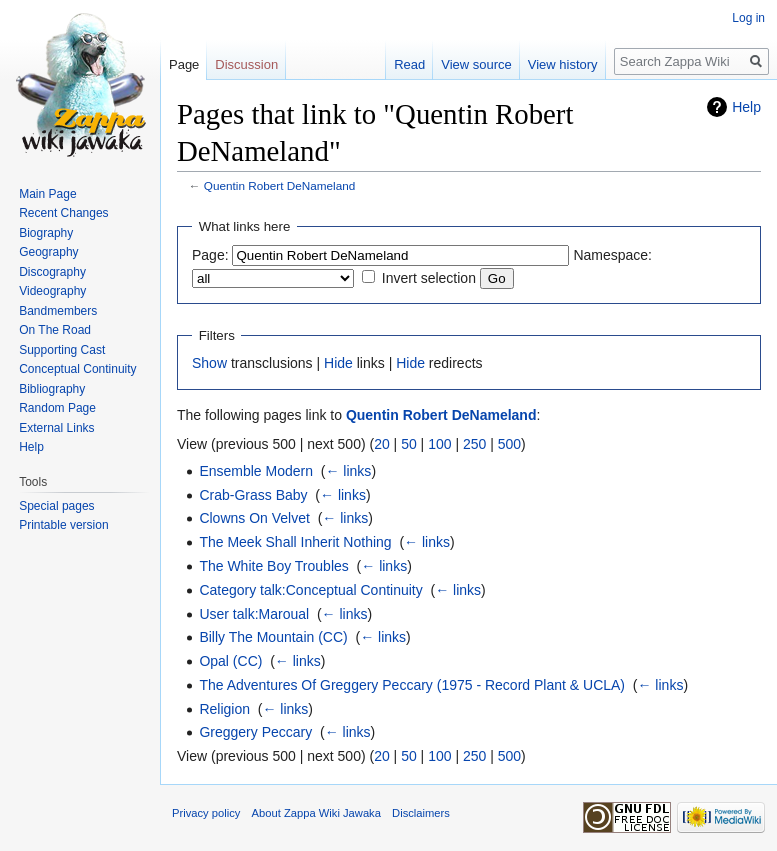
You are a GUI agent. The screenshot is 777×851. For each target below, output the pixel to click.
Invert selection (429, 278)
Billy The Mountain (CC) (273, 637)
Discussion (246, 64)
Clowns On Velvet (254, 518)
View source (476, 64)
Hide (338, 363)
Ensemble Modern (256, 471)
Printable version (63, 525)
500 (509, 444)
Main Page (47, 194)
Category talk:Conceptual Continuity (310, 590)
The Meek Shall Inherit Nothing (295, 542)
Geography (48, 252)
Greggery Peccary (255, 732)
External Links (56, 428)
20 (382, 444)
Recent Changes (63, 213)
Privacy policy (206, 813)
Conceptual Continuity (77, 369)
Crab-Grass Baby (253, 495)
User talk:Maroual (254, 614)
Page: (210, 255)
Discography (52, 272)
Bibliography (52, 389)
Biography (46, 233)
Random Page (57, 408)
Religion (224, 709)
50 (409, 444)
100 (439, 444)
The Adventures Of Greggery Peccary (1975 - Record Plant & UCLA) (412, 685)
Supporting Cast (62, 350)
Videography (52, 291)
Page (184, 64)
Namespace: (612, 255)
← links (348, 471)
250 (474, 444)
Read (409, 64)
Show (209, 363)
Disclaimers (421, 813)
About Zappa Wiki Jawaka (316, 813)
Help (746, 107)
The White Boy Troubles (273, 566)
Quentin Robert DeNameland (280, 185)
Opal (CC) (230, 661)
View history (563, 64)
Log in (748, 18)
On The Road (55, 330)
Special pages (56, 506)
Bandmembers (58, 311)
